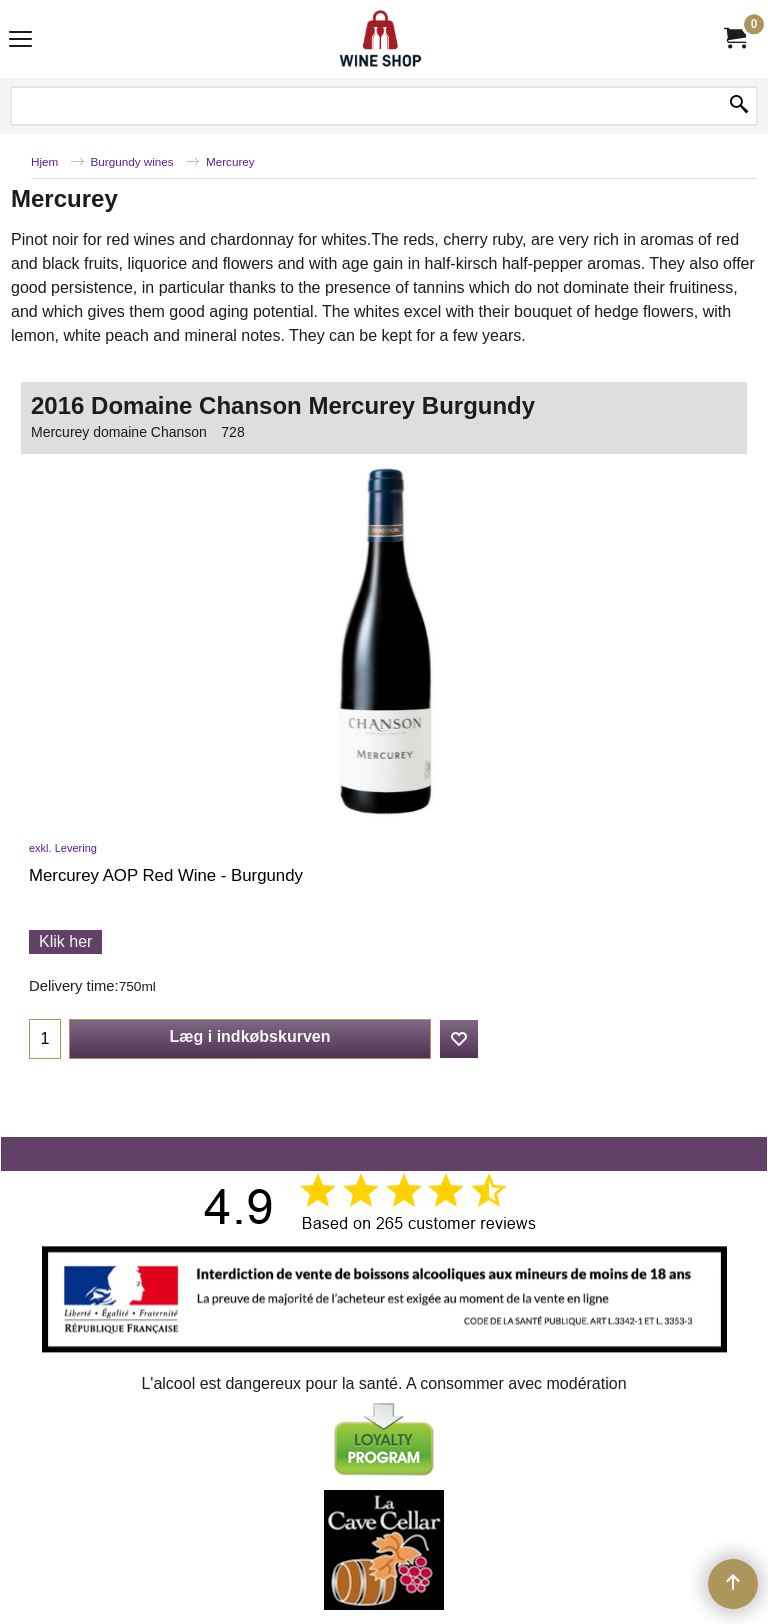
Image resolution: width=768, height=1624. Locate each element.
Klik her (65, 941)
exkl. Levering (63, 848)
